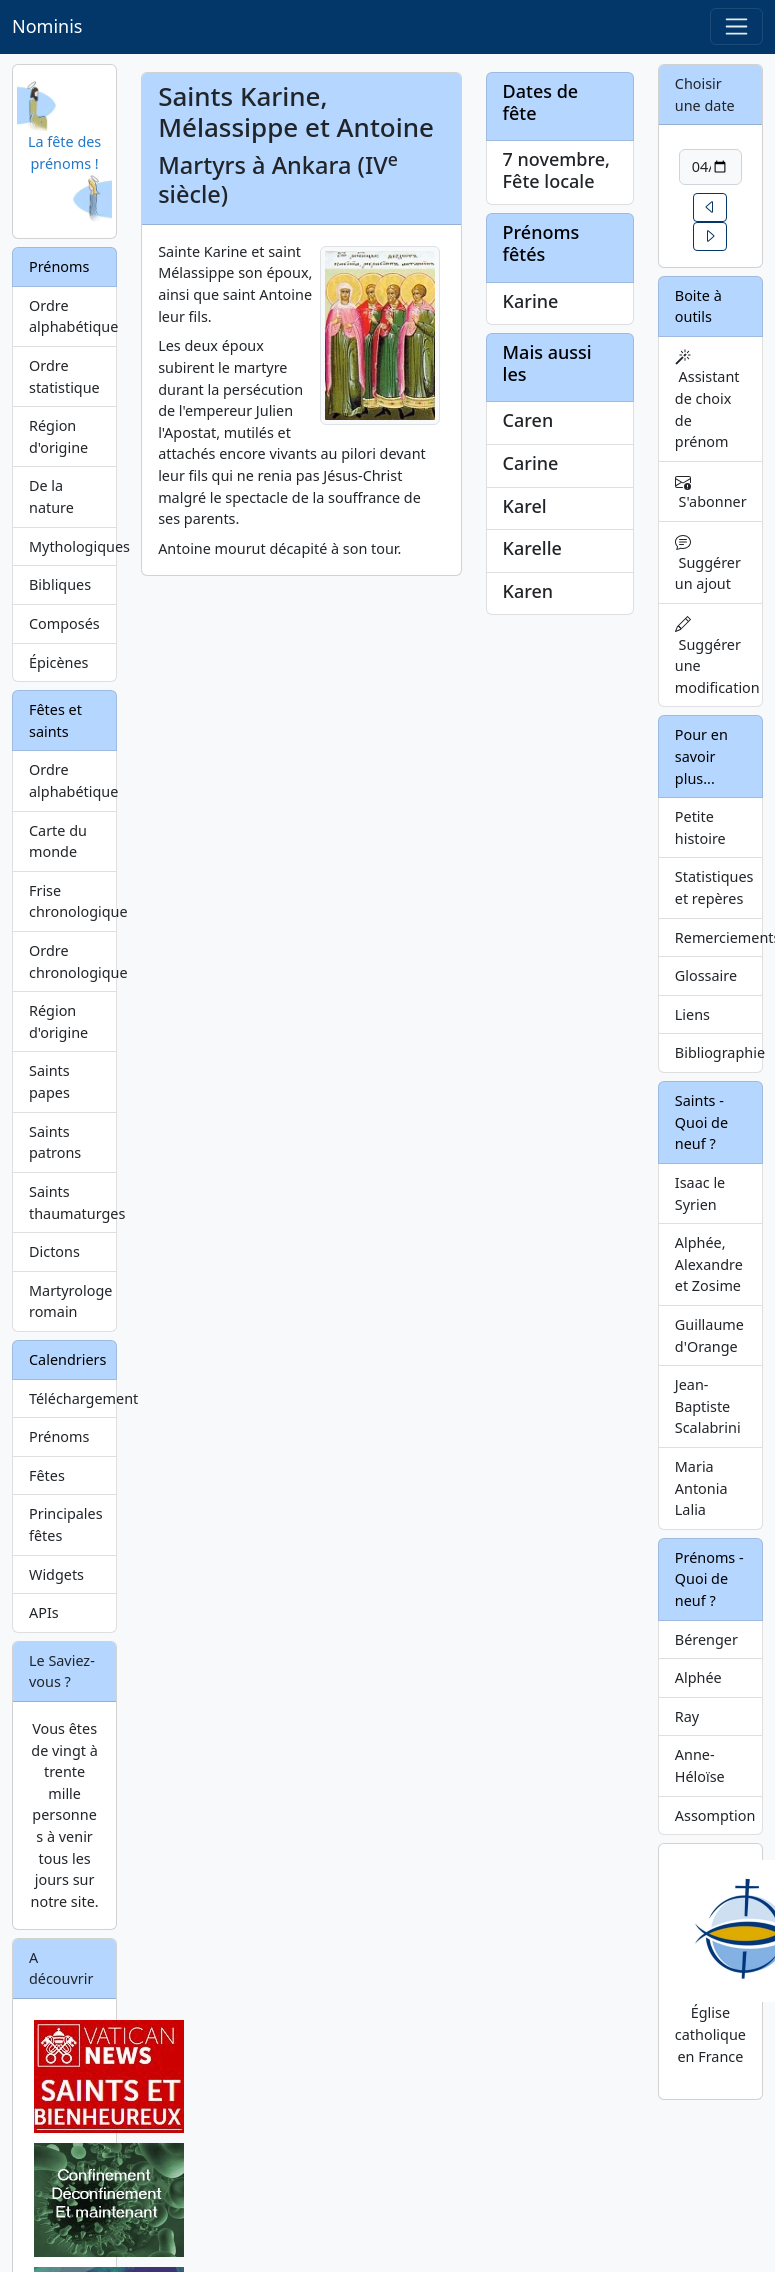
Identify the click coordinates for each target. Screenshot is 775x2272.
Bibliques (60, 584)
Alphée (698, 1677)
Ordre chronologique (73, 961)
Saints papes (49, 1081)
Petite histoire (700, 827)
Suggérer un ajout (708, 563)
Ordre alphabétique (73, 316)
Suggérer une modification (717, 656)
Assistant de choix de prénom (707, 400)
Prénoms (59, 1436)
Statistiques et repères (714, 887)
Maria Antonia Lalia (701, 1488)
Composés (64, 623)
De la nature (51, 496)
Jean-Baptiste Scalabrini (708, 1406)
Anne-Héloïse (700, 1765)
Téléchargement (73, 1398)
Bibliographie (719, 1052)
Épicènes (59, 662)
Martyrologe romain (70, 1301)
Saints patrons (55, 1142)
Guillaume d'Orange (709, 1335)
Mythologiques (73, 546)
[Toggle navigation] (736, 26)
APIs (44, 1612)
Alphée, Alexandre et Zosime (709, 1264)
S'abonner (711, 492)
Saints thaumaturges (73, 1202)
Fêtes (47, 1475)
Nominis (47, 26)
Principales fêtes (66, 1524)
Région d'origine (58, 436)
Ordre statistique (64, 376)
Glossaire (706, 975)
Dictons (54, 1251)
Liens (692, 1014)
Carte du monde (58, 841)
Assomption (715, 1815)
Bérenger (706, 1639)
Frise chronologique (73, 901)
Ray (687, 1716)
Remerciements (719, 937)
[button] (710, 207)
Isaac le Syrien (700, 1193)
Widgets (56, 1574)
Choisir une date (705, 94)
